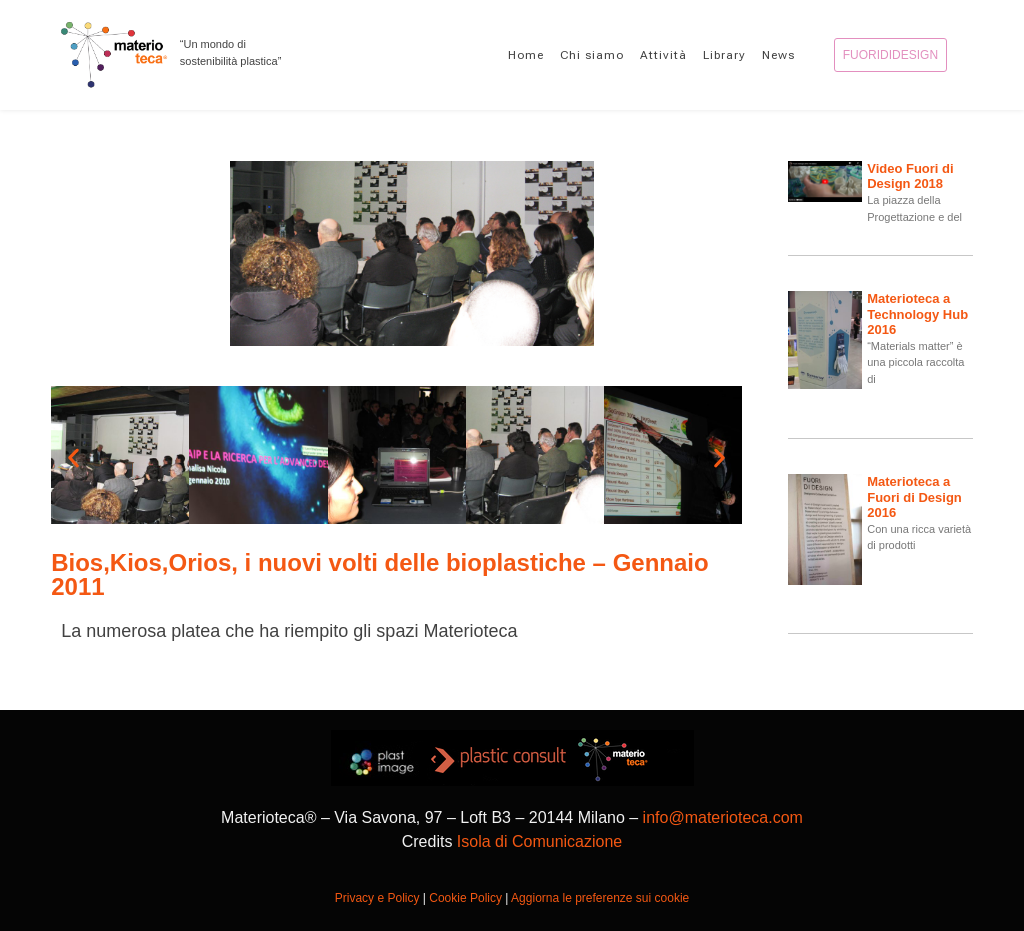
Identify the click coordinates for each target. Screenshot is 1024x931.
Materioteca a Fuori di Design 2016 (914, 497)
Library (724, 55)
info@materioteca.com (723, 817)
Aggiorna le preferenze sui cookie (600, 898)
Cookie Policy (465, 898)
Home (526, 55)
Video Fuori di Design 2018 (910, 176)
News (778, 55)
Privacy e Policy (377, 898)
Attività (663, 55)
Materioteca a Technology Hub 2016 (917, 314)
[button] (73, 458)
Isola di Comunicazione (539, 841)
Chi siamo (592, 55)
